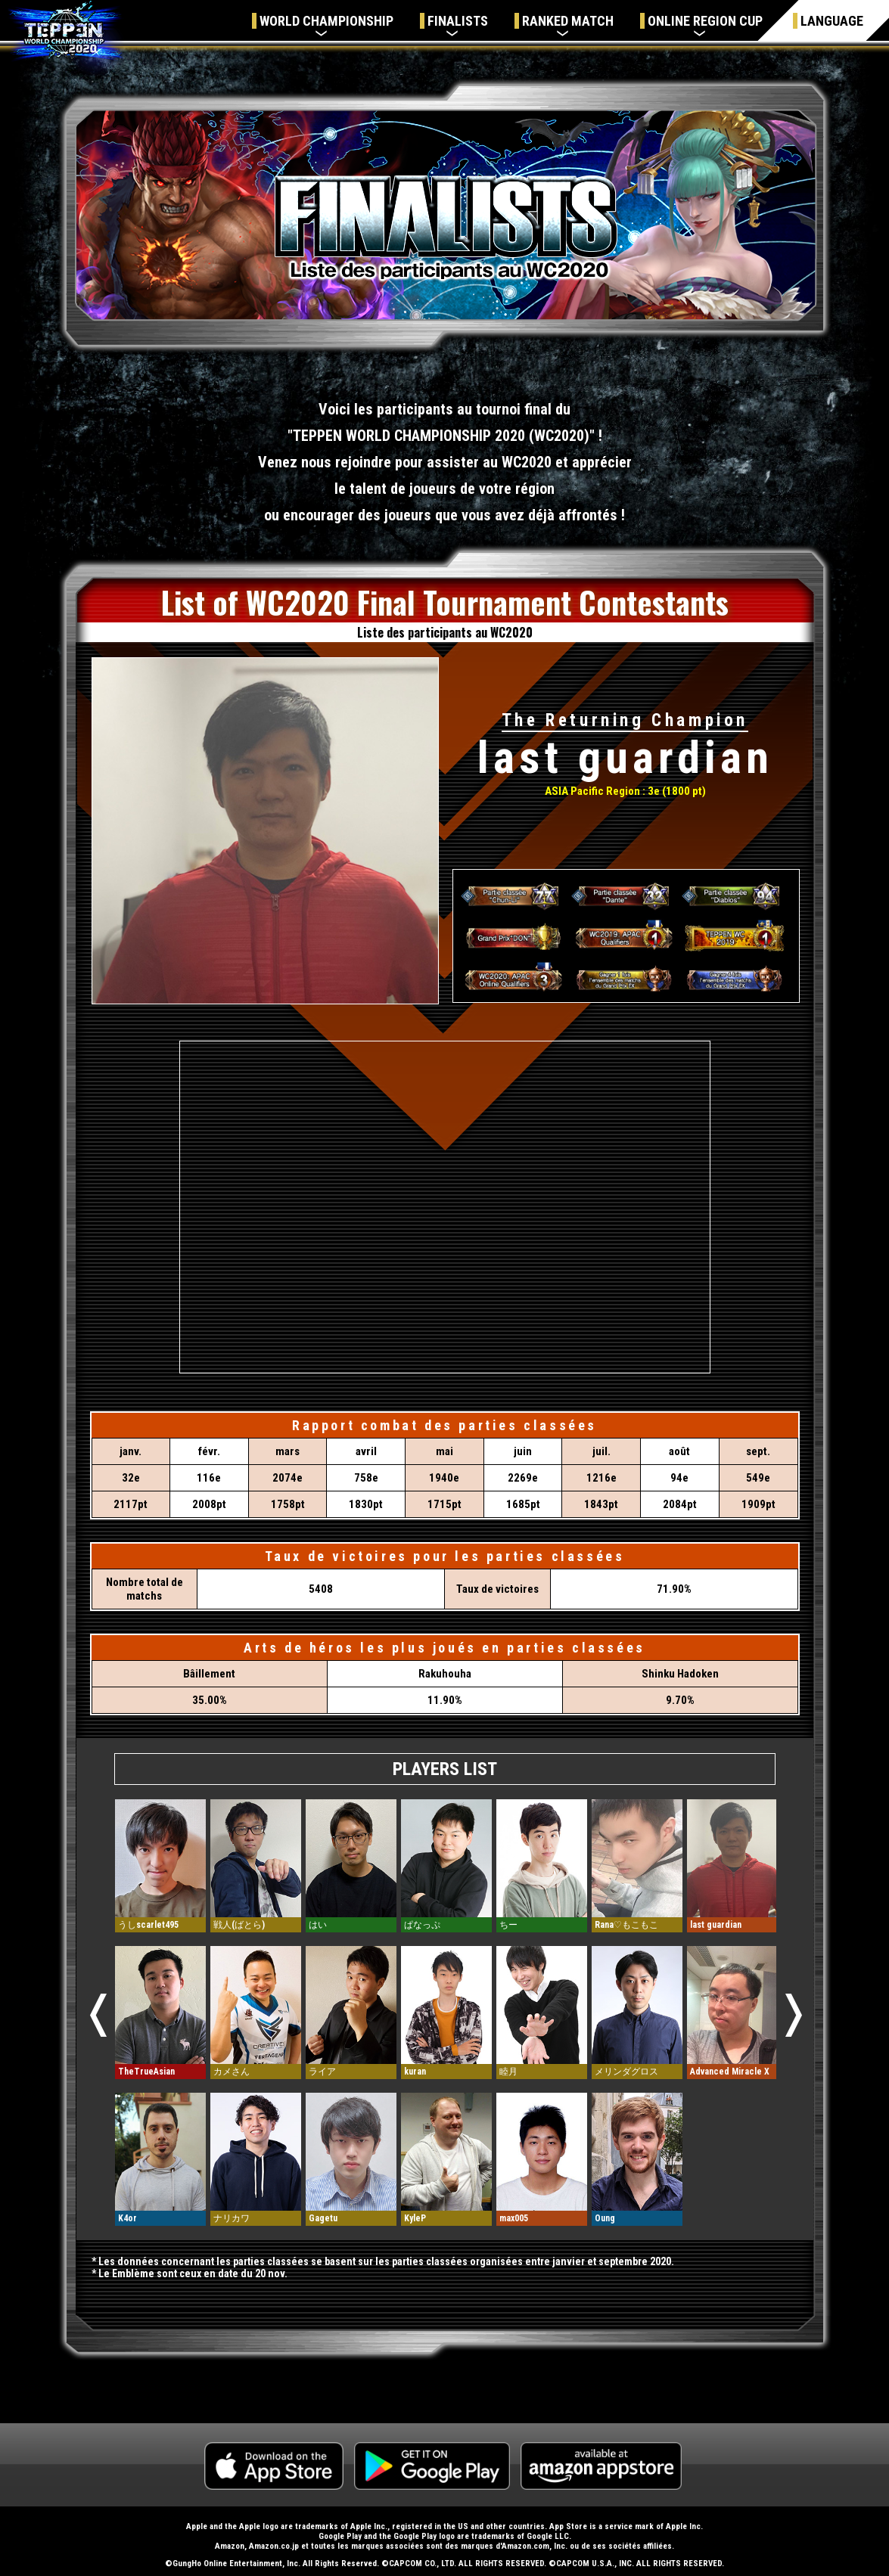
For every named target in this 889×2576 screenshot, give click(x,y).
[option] (160, 2012)
